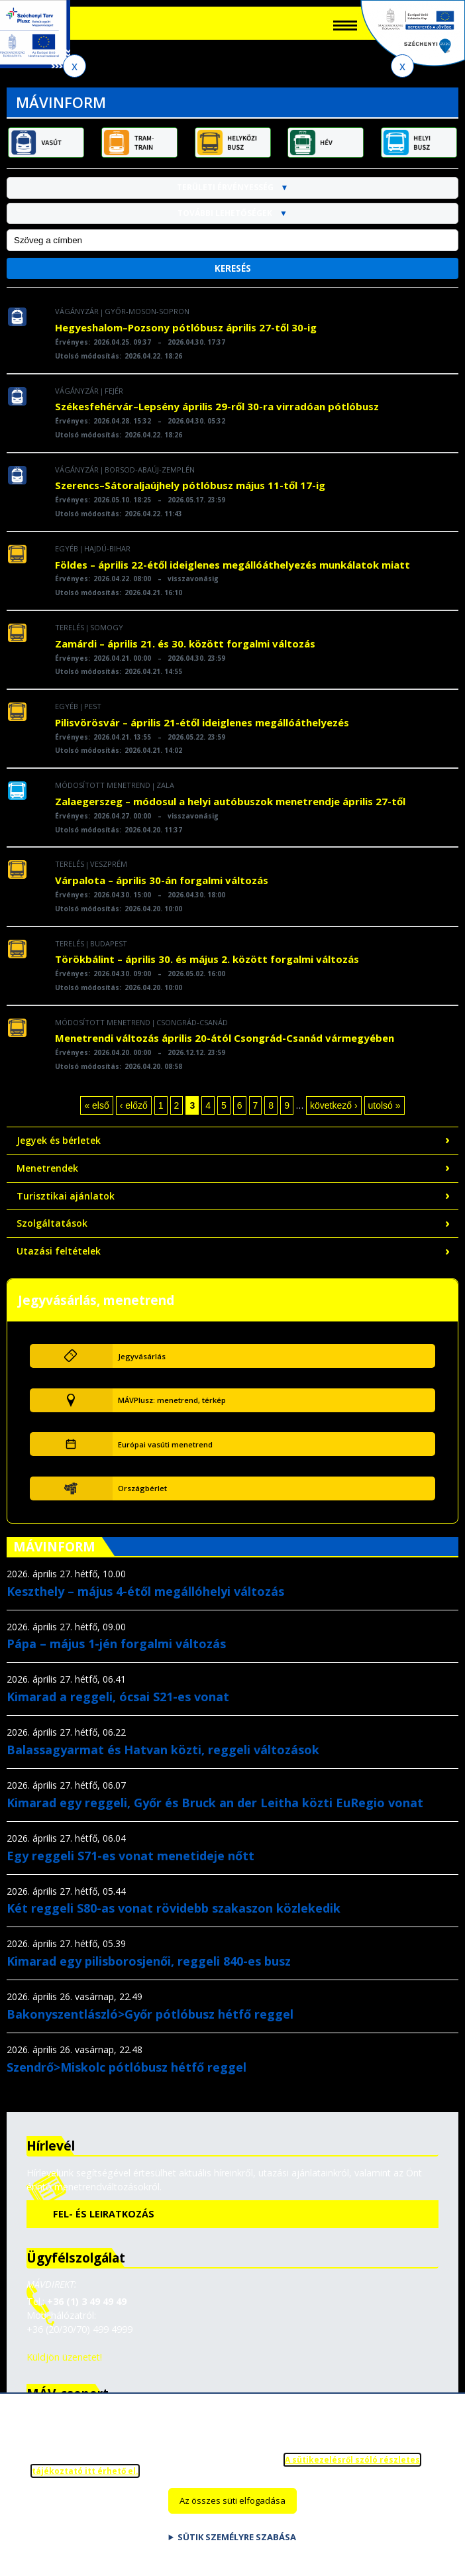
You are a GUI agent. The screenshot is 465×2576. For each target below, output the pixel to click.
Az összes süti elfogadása (232, 2506)
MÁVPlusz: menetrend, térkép (172, 1409)
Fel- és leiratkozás (103, 2223)
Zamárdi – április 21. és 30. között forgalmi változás (185, 652)
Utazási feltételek (59, 1260)
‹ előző (134, 1114)
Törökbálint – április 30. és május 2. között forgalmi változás (207, 968)
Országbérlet (142, 1497)
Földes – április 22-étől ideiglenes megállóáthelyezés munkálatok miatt (232, 573)
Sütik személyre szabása (237, 2542)
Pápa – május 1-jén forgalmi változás (116, 1653)
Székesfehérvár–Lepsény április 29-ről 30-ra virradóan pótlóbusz (217, 415)
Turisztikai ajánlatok (66, 1204)
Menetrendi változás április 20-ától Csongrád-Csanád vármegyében (224, 1047)
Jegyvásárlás (142, 1365)
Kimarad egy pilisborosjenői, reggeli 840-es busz (149, 1970)
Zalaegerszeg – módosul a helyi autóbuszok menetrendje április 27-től (230, 810)
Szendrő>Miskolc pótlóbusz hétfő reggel (126, 2076)
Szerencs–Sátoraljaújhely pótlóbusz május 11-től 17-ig (190, 494)
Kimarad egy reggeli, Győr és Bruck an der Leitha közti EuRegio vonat (215, 1812)
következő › (334, 1114)
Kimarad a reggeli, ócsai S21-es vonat (118, 1706)
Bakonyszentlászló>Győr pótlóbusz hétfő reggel (150, 2023)
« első (96, 1114)
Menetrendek (47, 1177)
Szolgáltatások (52, 1232)
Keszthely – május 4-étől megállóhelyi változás (145, 1600)
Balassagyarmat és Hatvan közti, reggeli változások (163, 1759)
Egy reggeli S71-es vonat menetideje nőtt (130, 1864)
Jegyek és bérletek (59, 1149)
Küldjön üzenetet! (64, 2365)
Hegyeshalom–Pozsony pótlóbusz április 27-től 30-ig (186, 336)
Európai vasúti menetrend (165, 1454)
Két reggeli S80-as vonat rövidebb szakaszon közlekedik (173, 1917)
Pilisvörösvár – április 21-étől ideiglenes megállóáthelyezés (202, 731)
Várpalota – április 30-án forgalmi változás (161, 889)
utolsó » (384, 1114)
